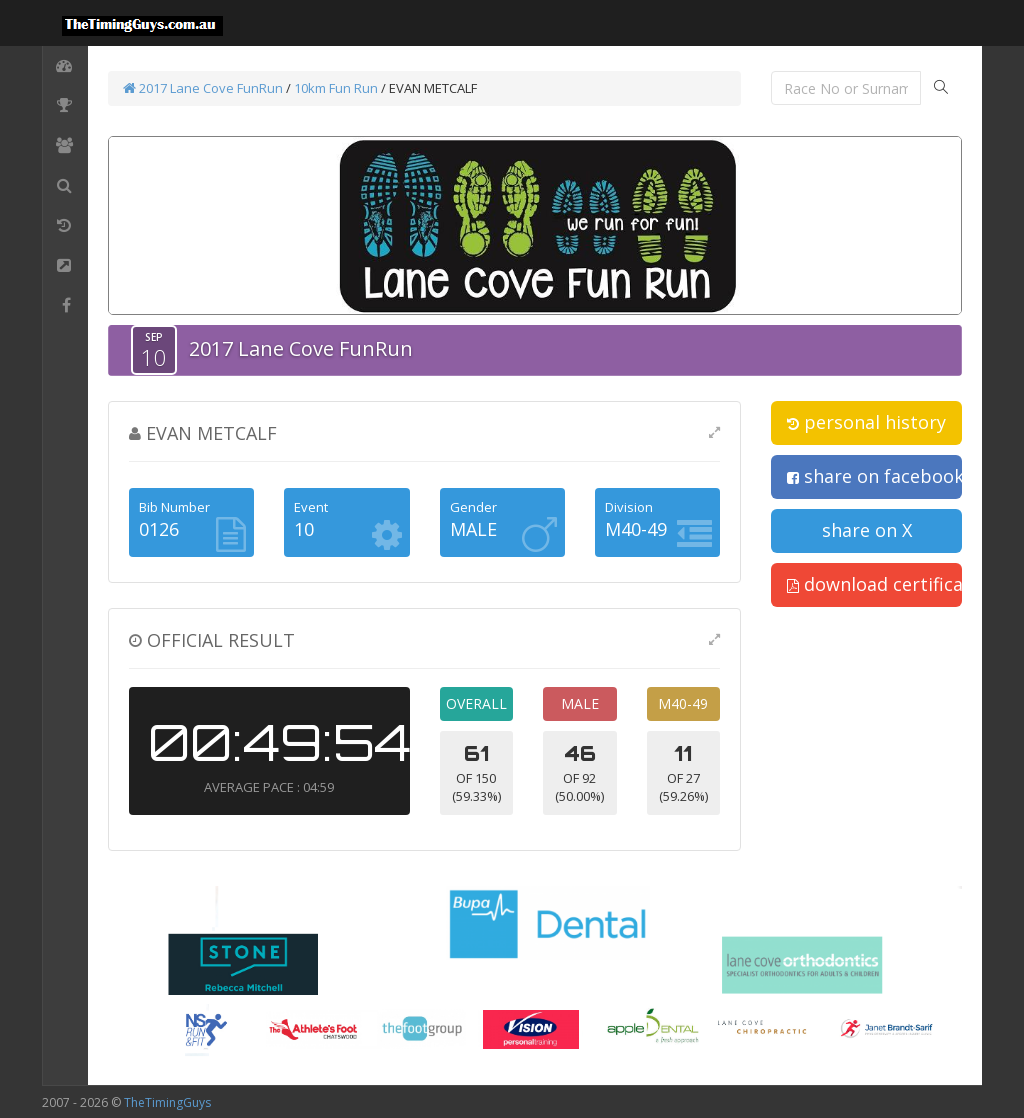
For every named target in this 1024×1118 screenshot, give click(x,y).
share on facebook (874, 476)
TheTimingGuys (167, 1102)
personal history (866, 422)
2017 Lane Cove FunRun (203, 88)
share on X (867, 530)
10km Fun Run (336, 88)
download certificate (874, 584)
